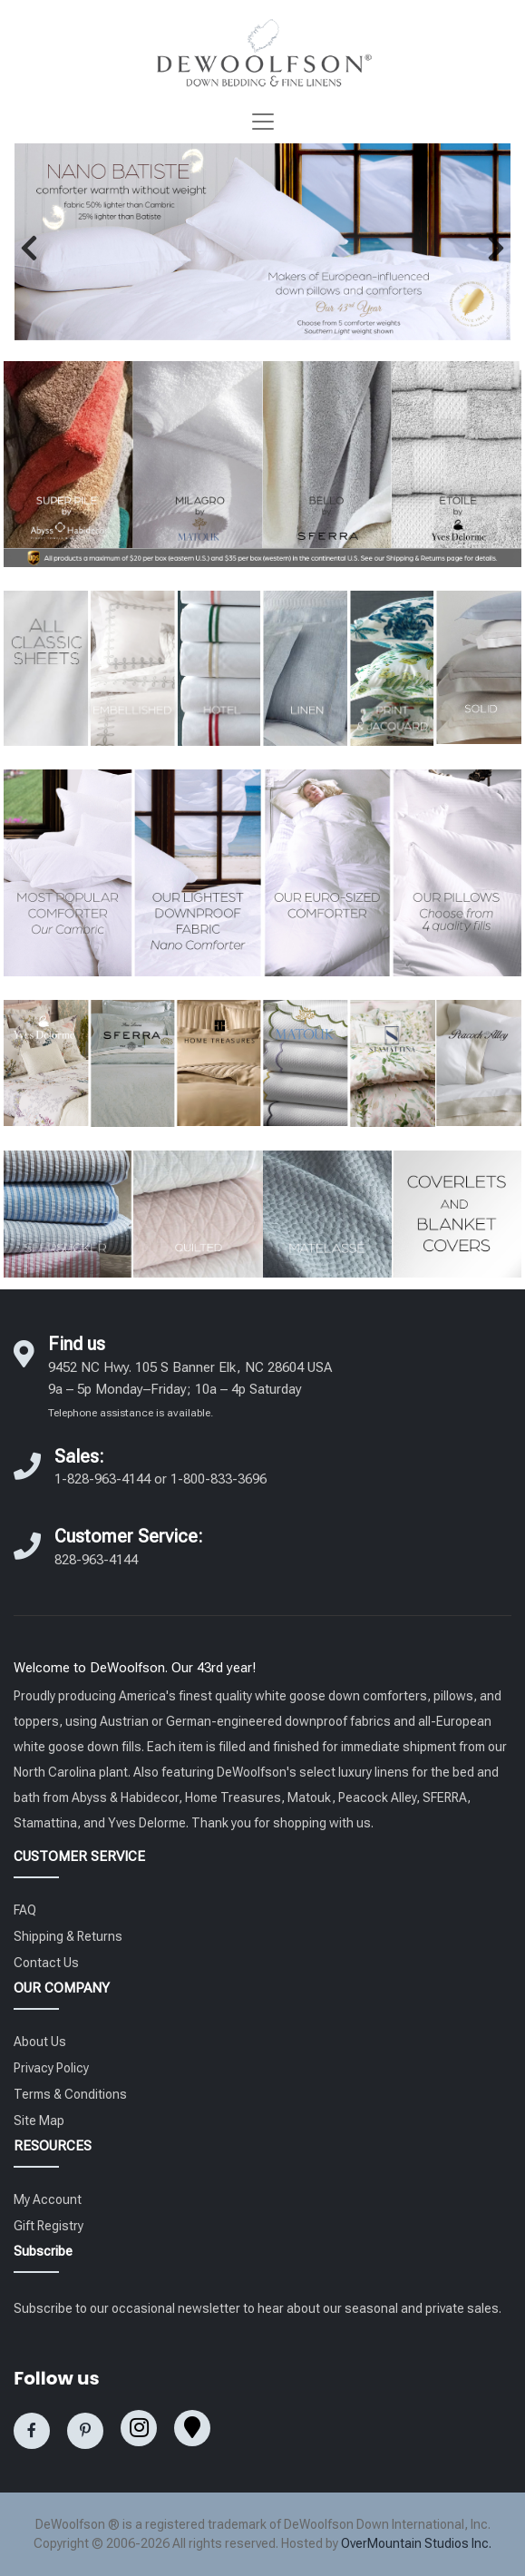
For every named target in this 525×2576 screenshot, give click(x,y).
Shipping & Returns (68, 1936)
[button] (29, 247)
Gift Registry (48, 2225)
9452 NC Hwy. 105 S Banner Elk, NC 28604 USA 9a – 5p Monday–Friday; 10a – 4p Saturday (190, 1389)
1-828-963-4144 (102, 1479)
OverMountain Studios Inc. (416, 2543)
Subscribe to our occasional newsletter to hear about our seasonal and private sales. (257, 2308)
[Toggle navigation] (262, 121)
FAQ (25, 1910)
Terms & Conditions (70, 2094)
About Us (40, 2041)
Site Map (39, 2120)
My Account (48, 2199)
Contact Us (46, 1962)
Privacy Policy (51, 2068)
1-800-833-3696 (218, 1479)
